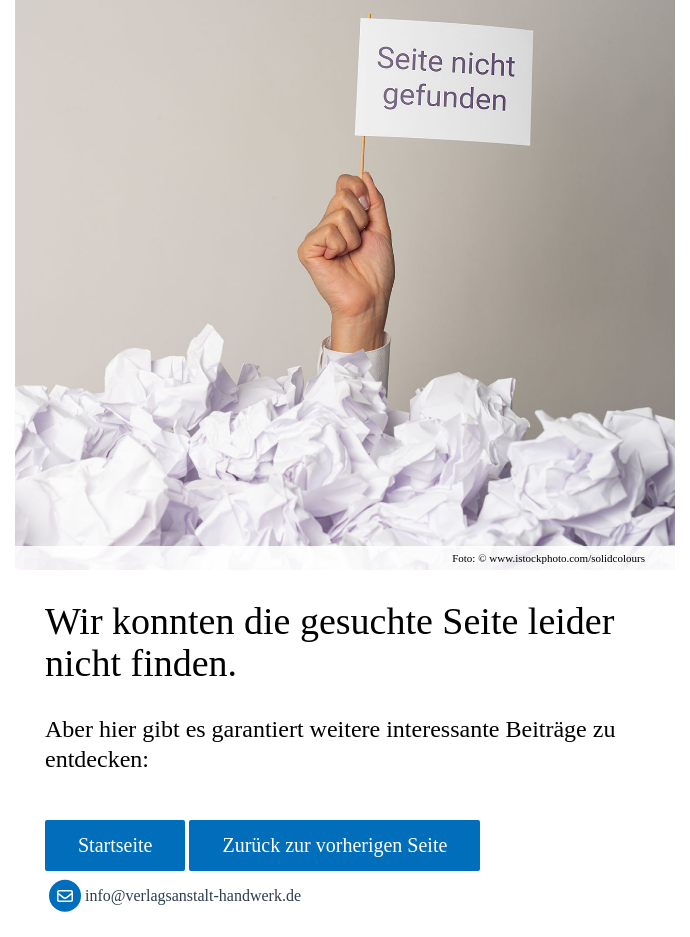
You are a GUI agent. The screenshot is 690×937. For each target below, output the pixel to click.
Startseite (115, 845)
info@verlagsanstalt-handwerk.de (179, 895)
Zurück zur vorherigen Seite (334, 845)
